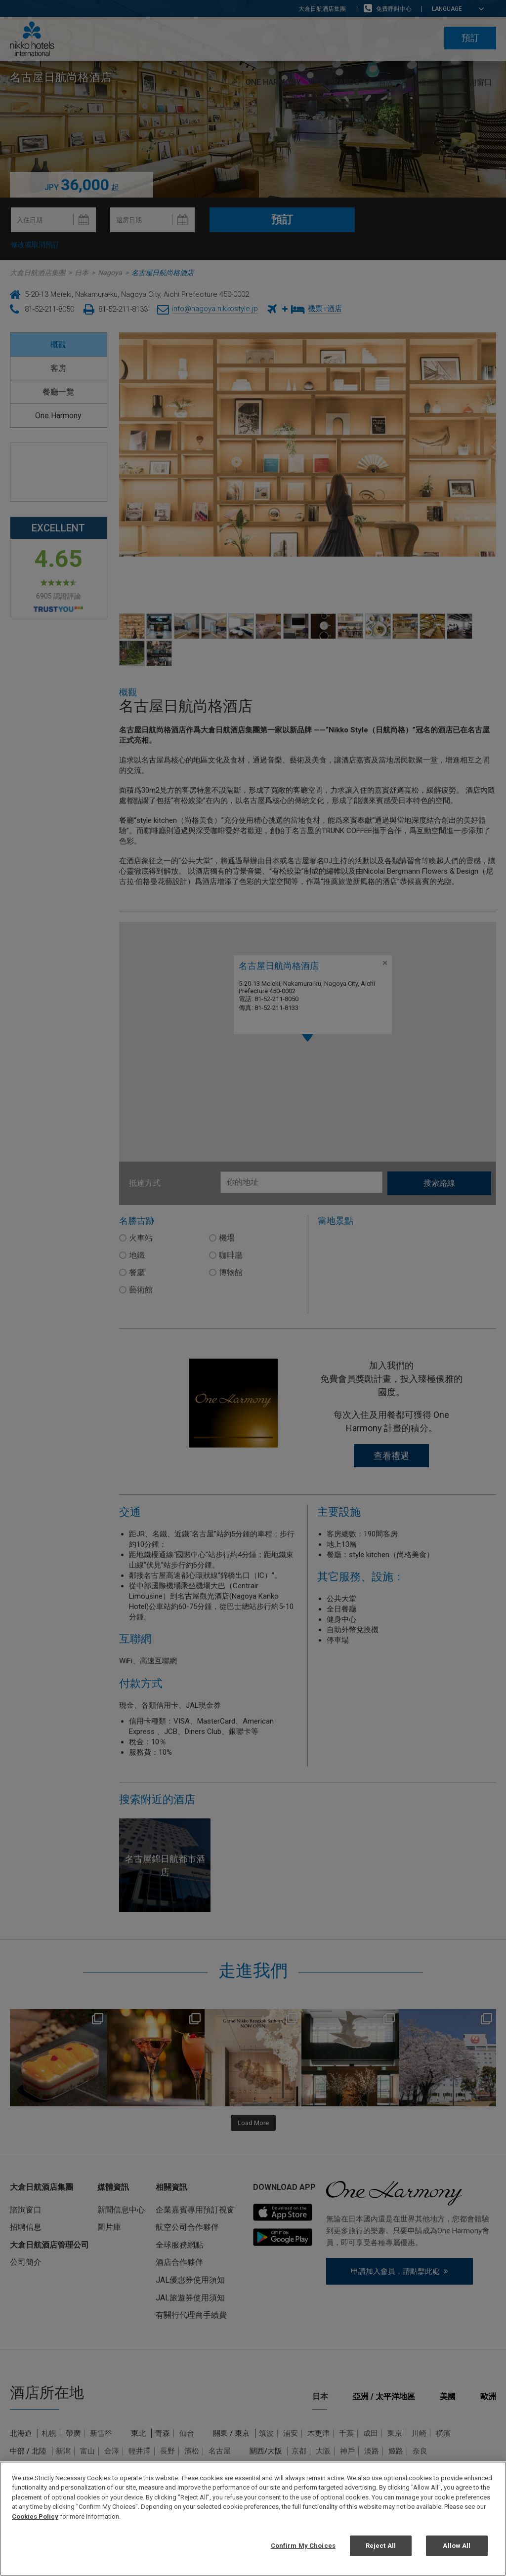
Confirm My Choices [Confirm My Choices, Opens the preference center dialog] (303, 2545)
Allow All (456, 2545)
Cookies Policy (35, 2516)
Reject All (381, 2545)
